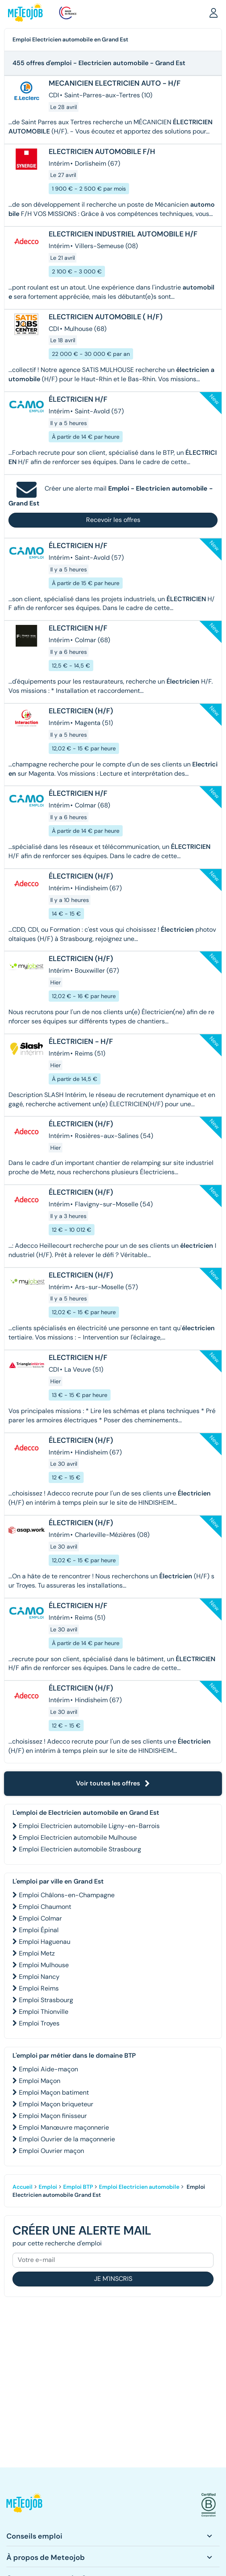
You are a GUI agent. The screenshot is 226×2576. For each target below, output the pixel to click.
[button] (213, 12)
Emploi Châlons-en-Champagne (67, 1895)
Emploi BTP (78, 2186)
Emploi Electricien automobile (139, 2186)
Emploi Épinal (39, 1930)
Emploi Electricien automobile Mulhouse (78, 1837)
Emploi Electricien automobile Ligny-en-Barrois (89, 1826)
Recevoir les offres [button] (113, 520)
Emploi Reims (39, 1988)
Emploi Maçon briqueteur (56, 2104)
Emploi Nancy (39, 1976)
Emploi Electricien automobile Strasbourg (80, 1849)
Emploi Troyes (39, 2023)
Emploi (48, 2186)
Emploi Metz (37, 1953)
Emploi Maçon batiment (54, 2092)
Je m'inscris (113, 2278)
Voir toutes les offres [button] (113, 1783)
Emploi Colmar (40, 1918)
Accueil (22, 2186)
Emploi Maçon (39, 2081)
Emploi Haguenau (44, 1941)
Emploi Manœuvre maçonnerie (64, 2127)
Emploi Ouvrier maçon (51, 2151)
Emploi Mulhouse (44, 1965)
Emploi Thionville (43, 2011)
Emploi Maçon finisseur (53, 2116)
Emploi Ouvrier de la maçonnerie (67, 2139)
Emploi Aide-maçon (48, 2069)
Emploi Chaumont (45, 1906)
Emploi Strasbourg (46, 2000)
